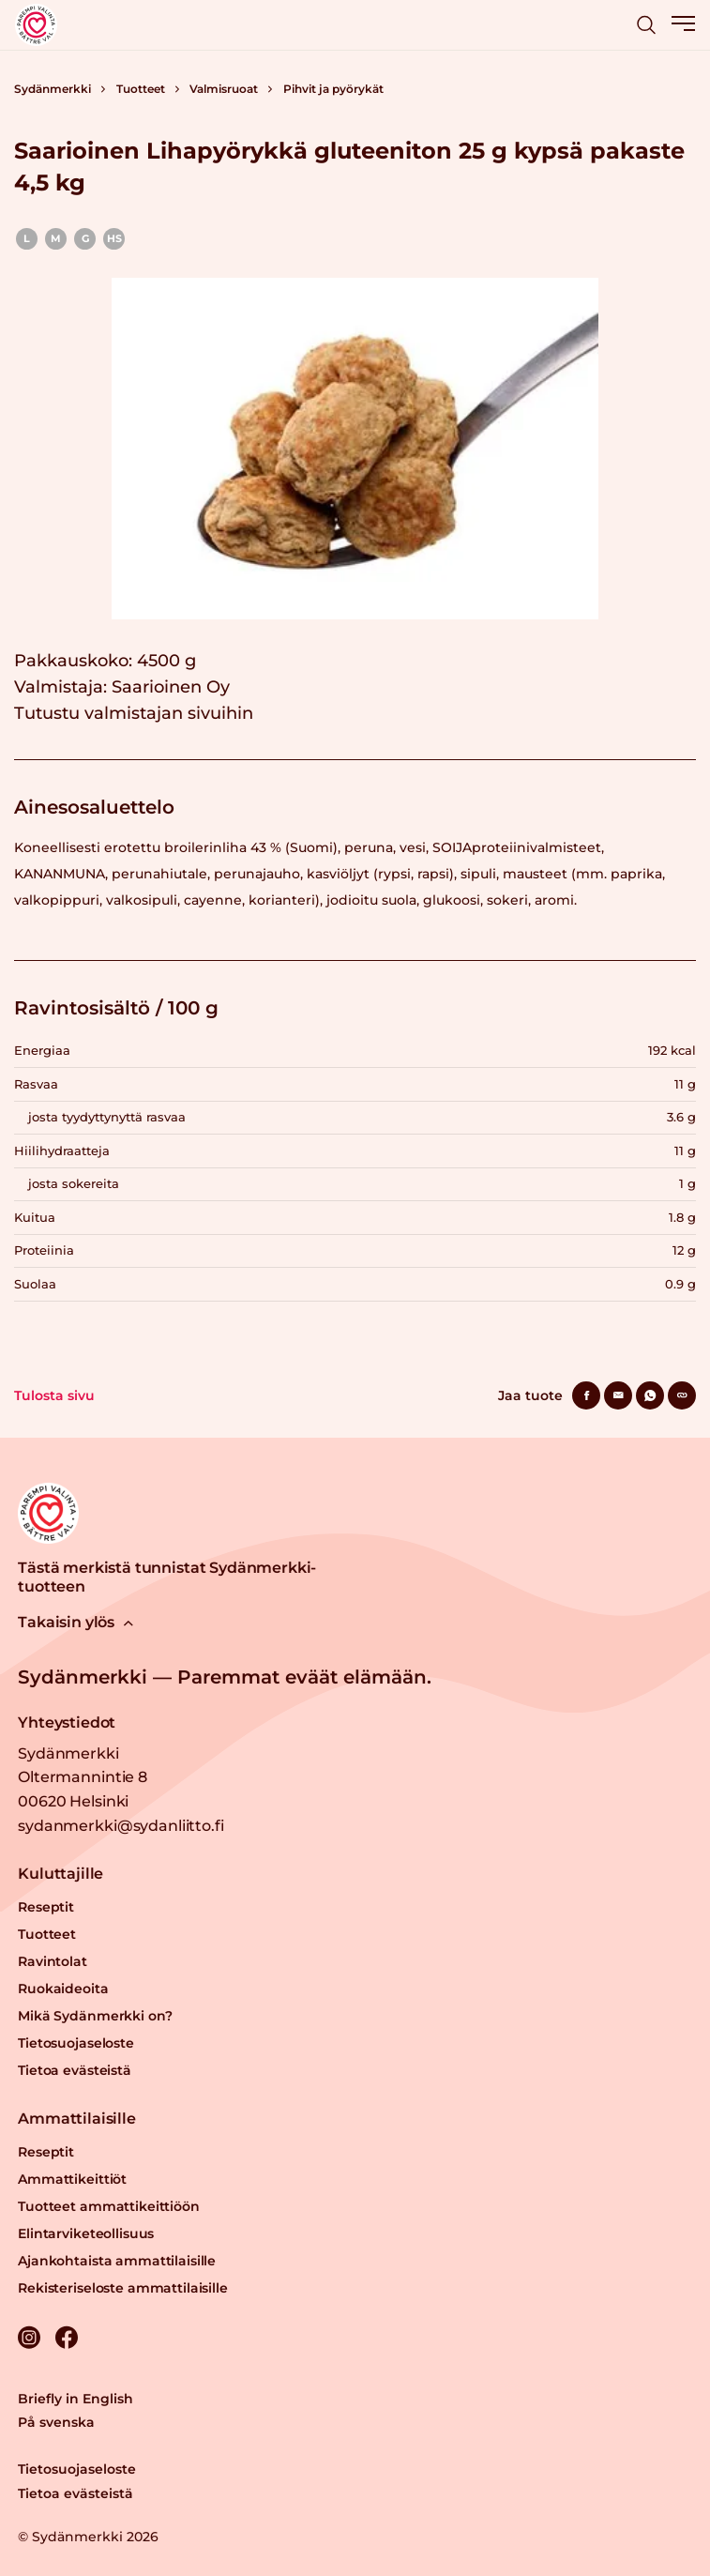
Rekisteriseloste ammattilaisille (123, 2287)
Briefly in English (75, 2398)
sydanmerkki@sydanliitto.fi (120, 1826)
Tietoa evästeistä (74, 2070)
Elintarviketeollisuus (86, 2233)
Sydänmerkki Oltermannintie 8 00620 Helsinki (82, 1777)
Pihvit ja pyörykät (333, 89)
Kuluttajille (60, 1873)
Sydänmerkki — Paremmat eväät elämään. (224, 1677)
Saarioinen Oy (171, 687)
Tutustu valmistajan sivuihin (133, 713)
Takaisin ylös (75, 1622)
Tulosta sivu (54, 1395)
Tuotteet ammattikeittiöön (109, 2206)
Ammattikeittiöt (72, 2179)
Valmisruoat (223, 89)
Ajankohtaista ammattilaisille (117, 2260)
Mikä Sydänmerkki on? (95, 2015)
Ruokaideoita (63, 1988)
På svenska (56, 2422)
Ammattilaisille (77, 2118)
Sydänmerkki (52, 89)
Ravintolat (52, 1961)
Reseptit (46, 1906)
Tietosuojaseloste (76, 2043)
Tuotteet (140, 89)
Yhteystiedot (66, 1722)
